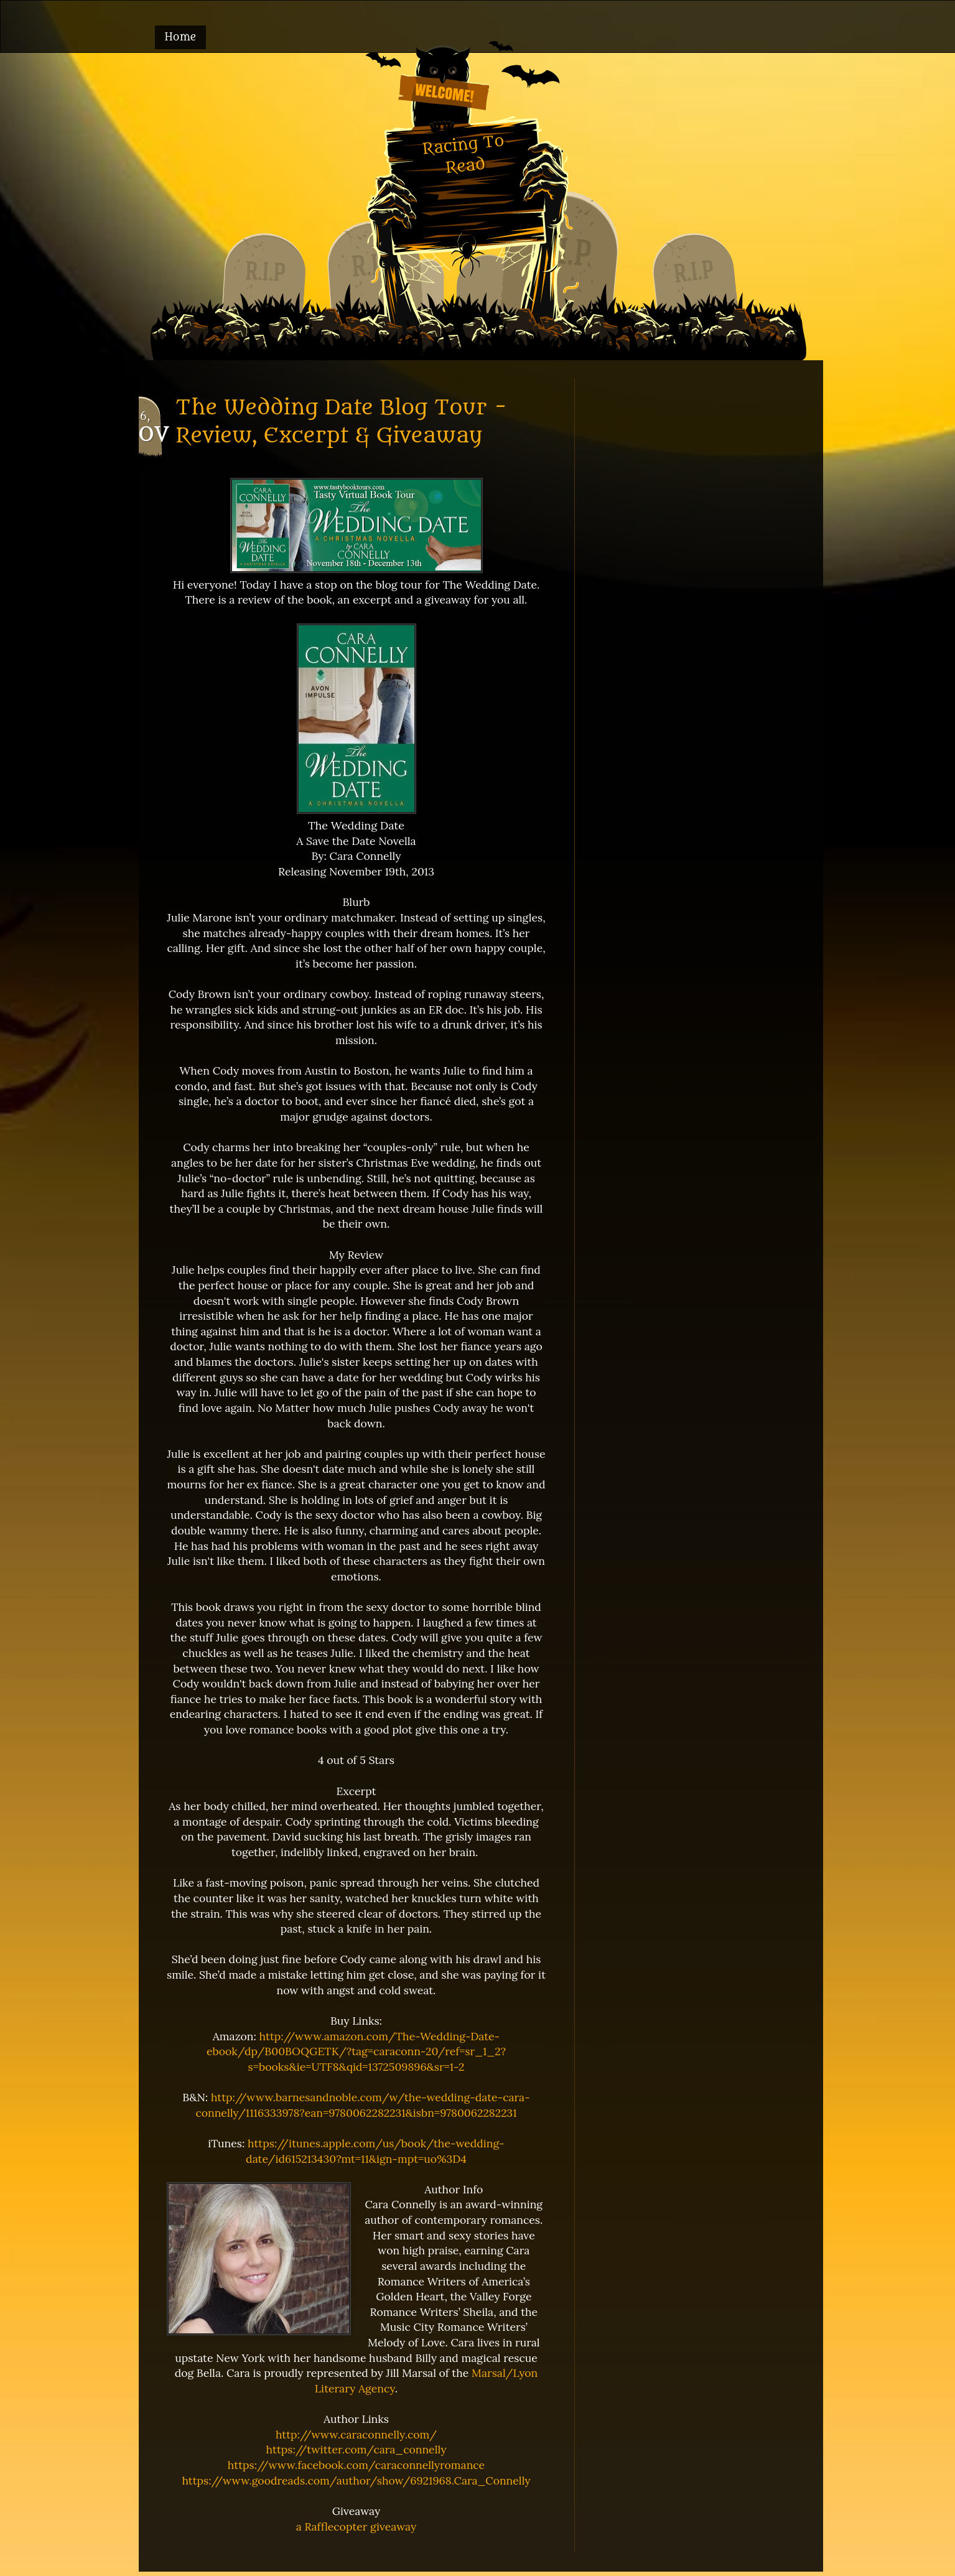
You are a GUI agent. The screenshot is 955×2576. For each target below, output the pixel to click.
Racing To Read (463, 154)
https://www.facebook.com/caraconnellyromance (356, 2465)
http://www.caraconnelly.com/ (356, 2434)
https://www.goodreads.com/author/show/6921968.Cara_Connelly (356, 2480)
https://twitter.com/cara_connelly (356, 2449)
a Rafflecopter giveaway (356, 2526)
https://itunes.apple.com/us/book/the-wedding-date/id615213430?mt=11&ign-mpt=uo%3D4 (375, 2151)
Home (181, 37)
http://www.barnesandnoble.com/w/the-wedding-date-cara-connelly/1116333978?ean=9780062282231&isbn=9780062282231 (362, 2105)
